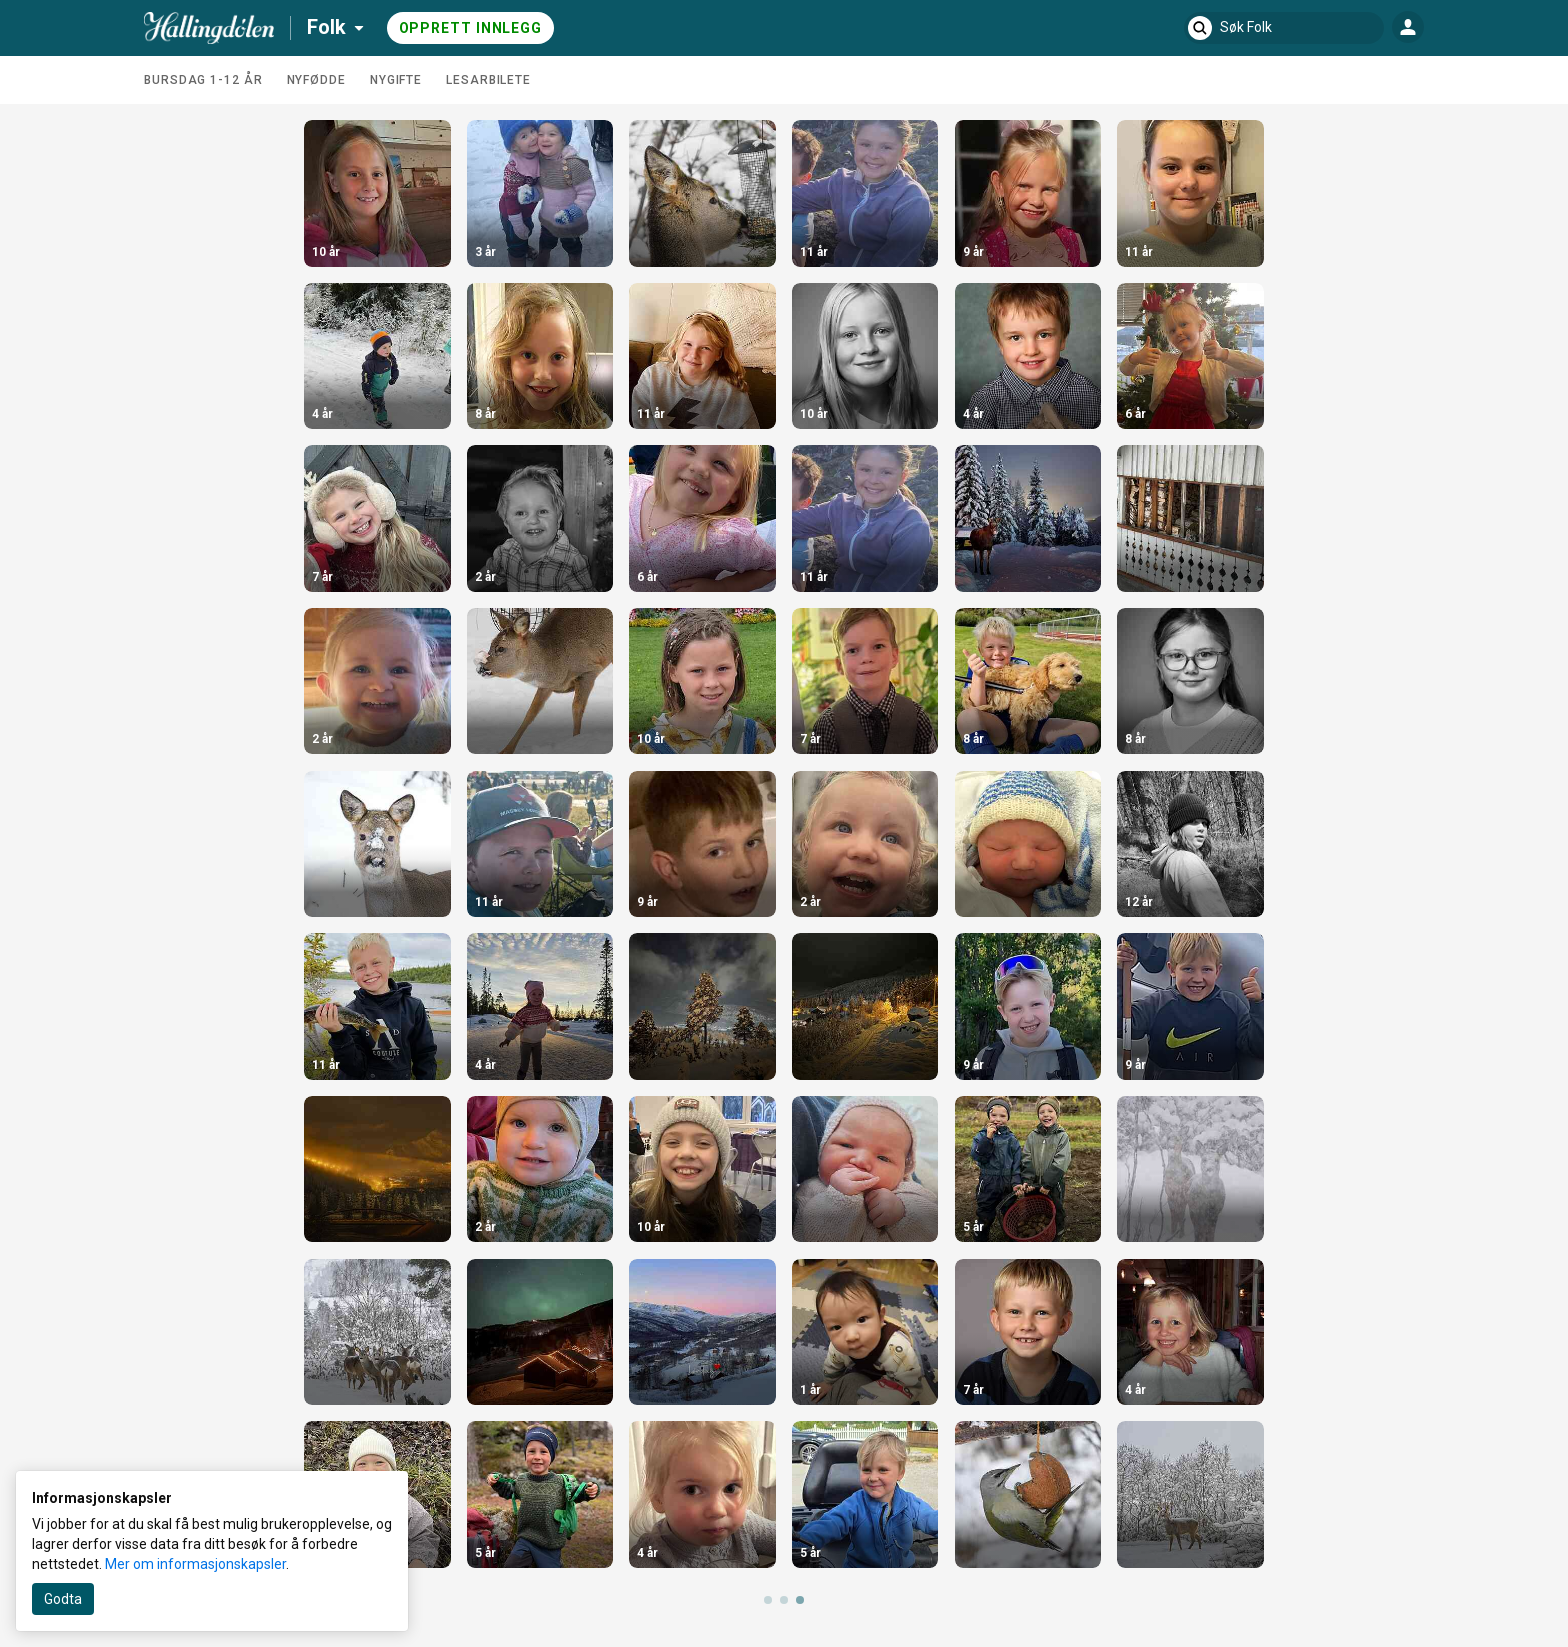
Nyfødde (316, 80)
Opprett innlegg (471, 28)
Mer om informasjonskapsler (195, 1564)
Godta (63, 1599)
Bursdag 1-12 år (203, 80)
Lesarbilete (488, 80)
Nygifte (396, 80)
